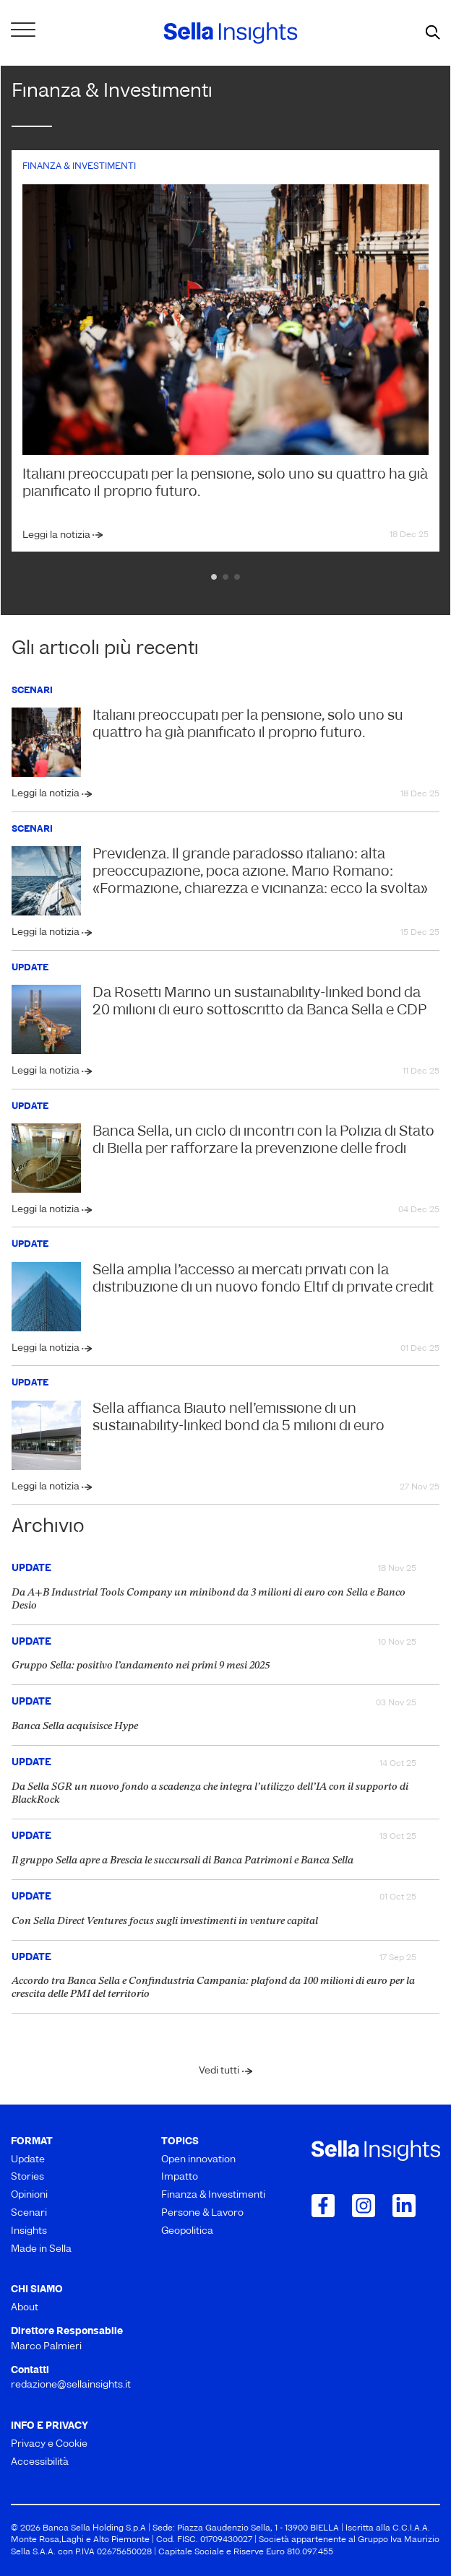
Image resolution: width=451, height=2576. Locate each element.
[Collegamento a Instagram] (363, 2205)
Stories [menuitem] (27, 2177)
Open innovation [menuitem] (198, 2159)
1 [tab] (214, 577)
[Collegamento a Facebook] (323, 2205)
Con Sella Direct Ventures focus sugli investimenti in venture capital (165, 1921)
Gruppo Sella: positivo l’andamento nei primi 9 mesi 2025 (141, 1666)
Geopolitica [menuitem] (187, 2231)
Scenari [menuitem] (29, 2213)
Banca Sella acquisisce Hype (75, 1726)
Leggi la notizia (57, 535)
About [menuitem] (24, 2307)
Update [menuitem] (28, 2159)
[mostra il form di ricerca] (433, 33)
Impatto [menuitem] (179, 2177)
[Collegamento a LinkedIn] (404, 2205)
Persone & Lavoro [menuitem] (202, 2213)
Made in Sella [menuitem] (41, 2249)
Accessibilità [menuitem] (40, 2462)
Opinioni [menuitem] (29, 2195)
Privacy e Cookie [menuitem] (49, 2444)
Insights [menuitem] (29, 2231)
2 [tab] (225, 577)
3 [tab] (237, 577)
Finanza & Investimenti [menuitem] (213, 2195)
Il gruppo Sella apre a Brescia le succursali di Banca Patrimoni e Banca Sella (182, 1860)
